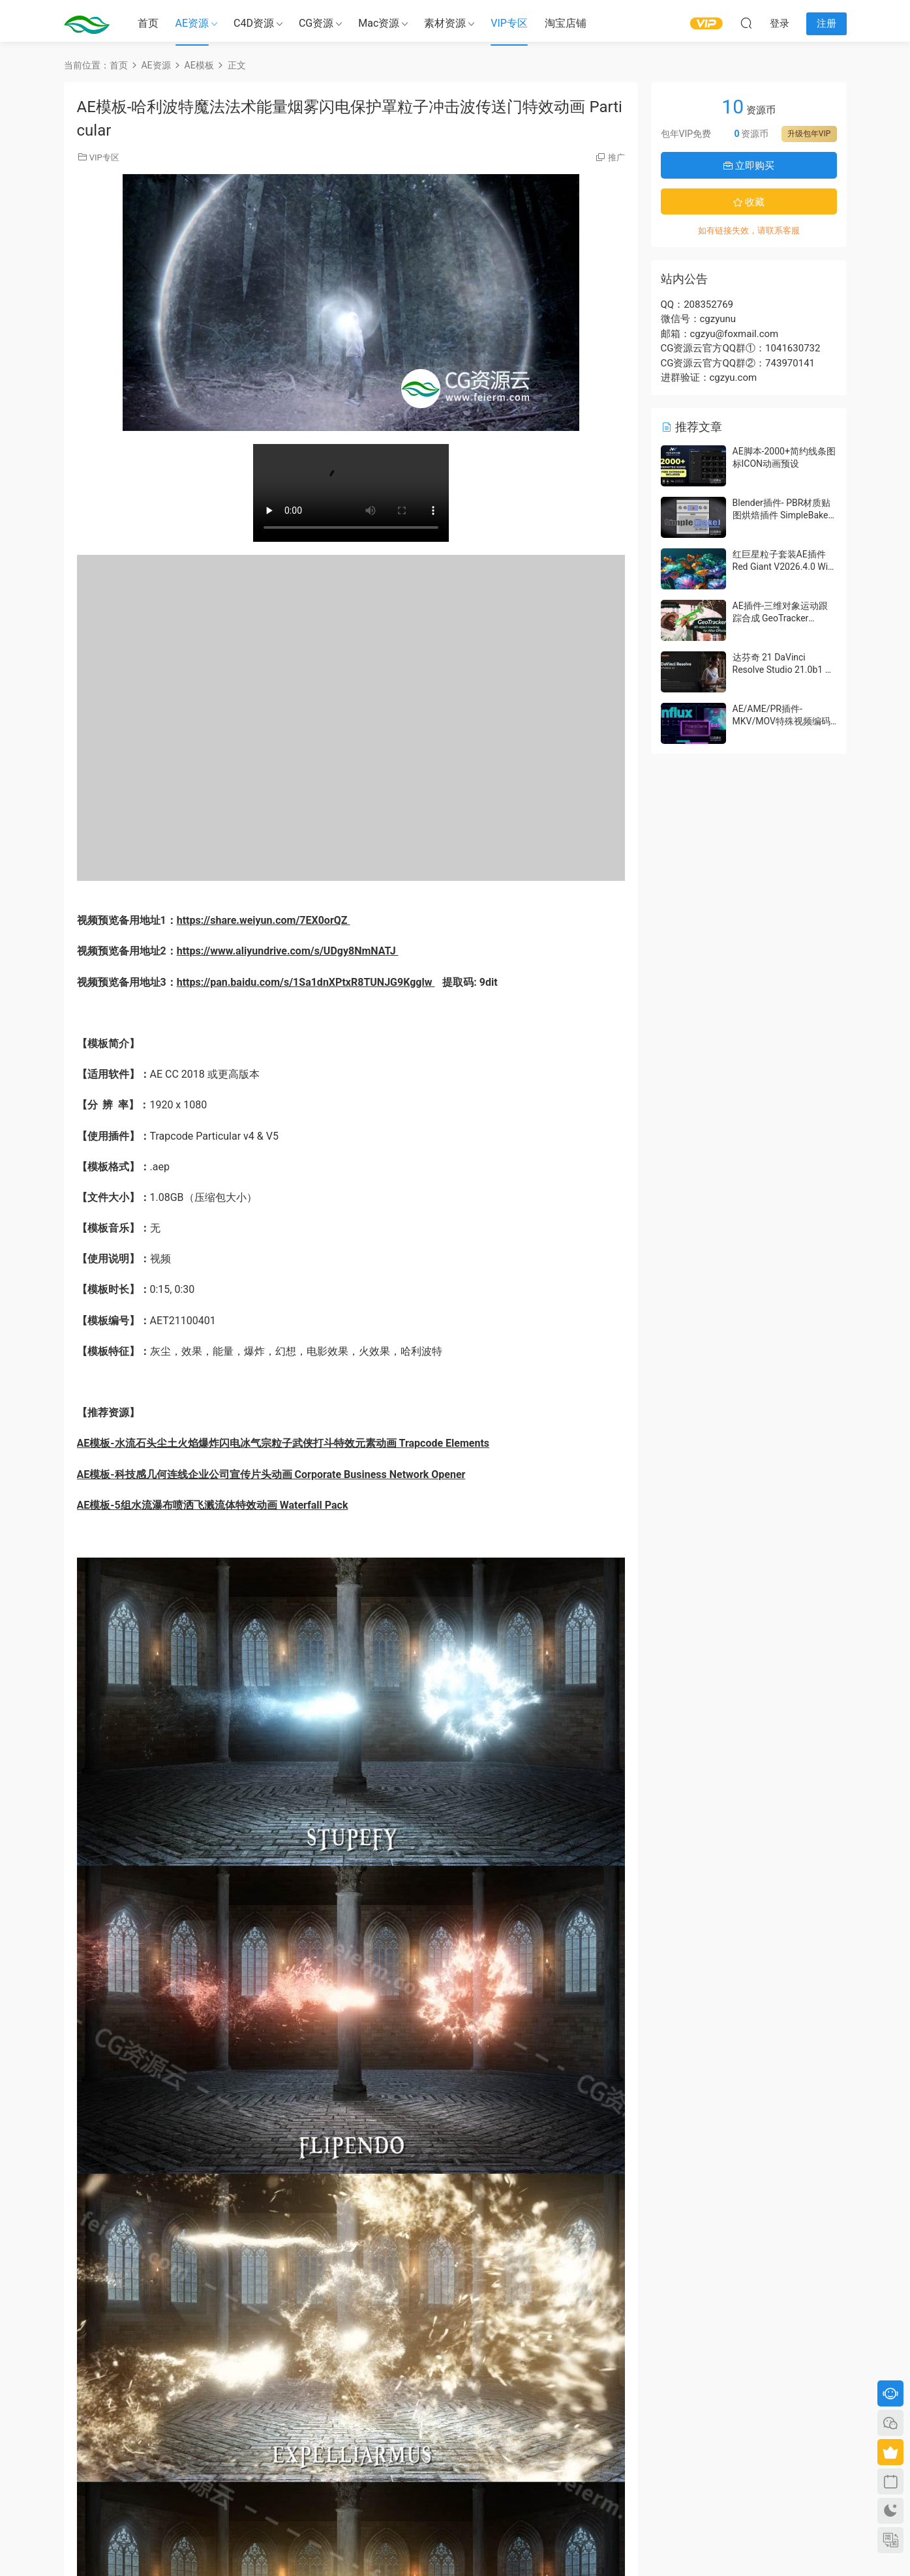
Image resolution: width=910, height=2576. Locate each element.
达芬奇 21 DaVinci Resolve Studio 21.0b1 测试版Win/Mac (783, 670)
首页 (148, 23)
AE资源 (192, 23)
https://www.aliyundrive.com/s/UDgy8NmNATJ (288, 951)
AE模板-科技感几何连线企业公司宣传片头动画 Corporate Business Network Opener (271, 1474)
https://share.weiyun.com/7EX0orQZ (263, 920)
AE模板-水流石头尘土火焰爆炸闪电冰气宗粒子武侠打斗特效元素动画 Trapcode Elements (283, 1443)
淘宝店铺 (565, 23)
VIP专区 (509, 23)
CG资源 (316, 23)
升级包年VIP (808, 133)
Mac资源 (378, 23)
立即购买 (749, 165)
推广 (616, 157)
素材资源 (445, 23)
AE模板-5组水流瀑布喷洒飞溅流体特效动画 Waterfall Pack (212, 1505)
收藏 (749, 202)
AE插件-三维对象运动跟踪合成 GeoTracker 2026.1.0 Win (780, 618)
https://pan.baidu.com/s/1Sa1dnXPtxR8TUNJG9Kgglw (306, 982)
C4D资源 (254, 23)
